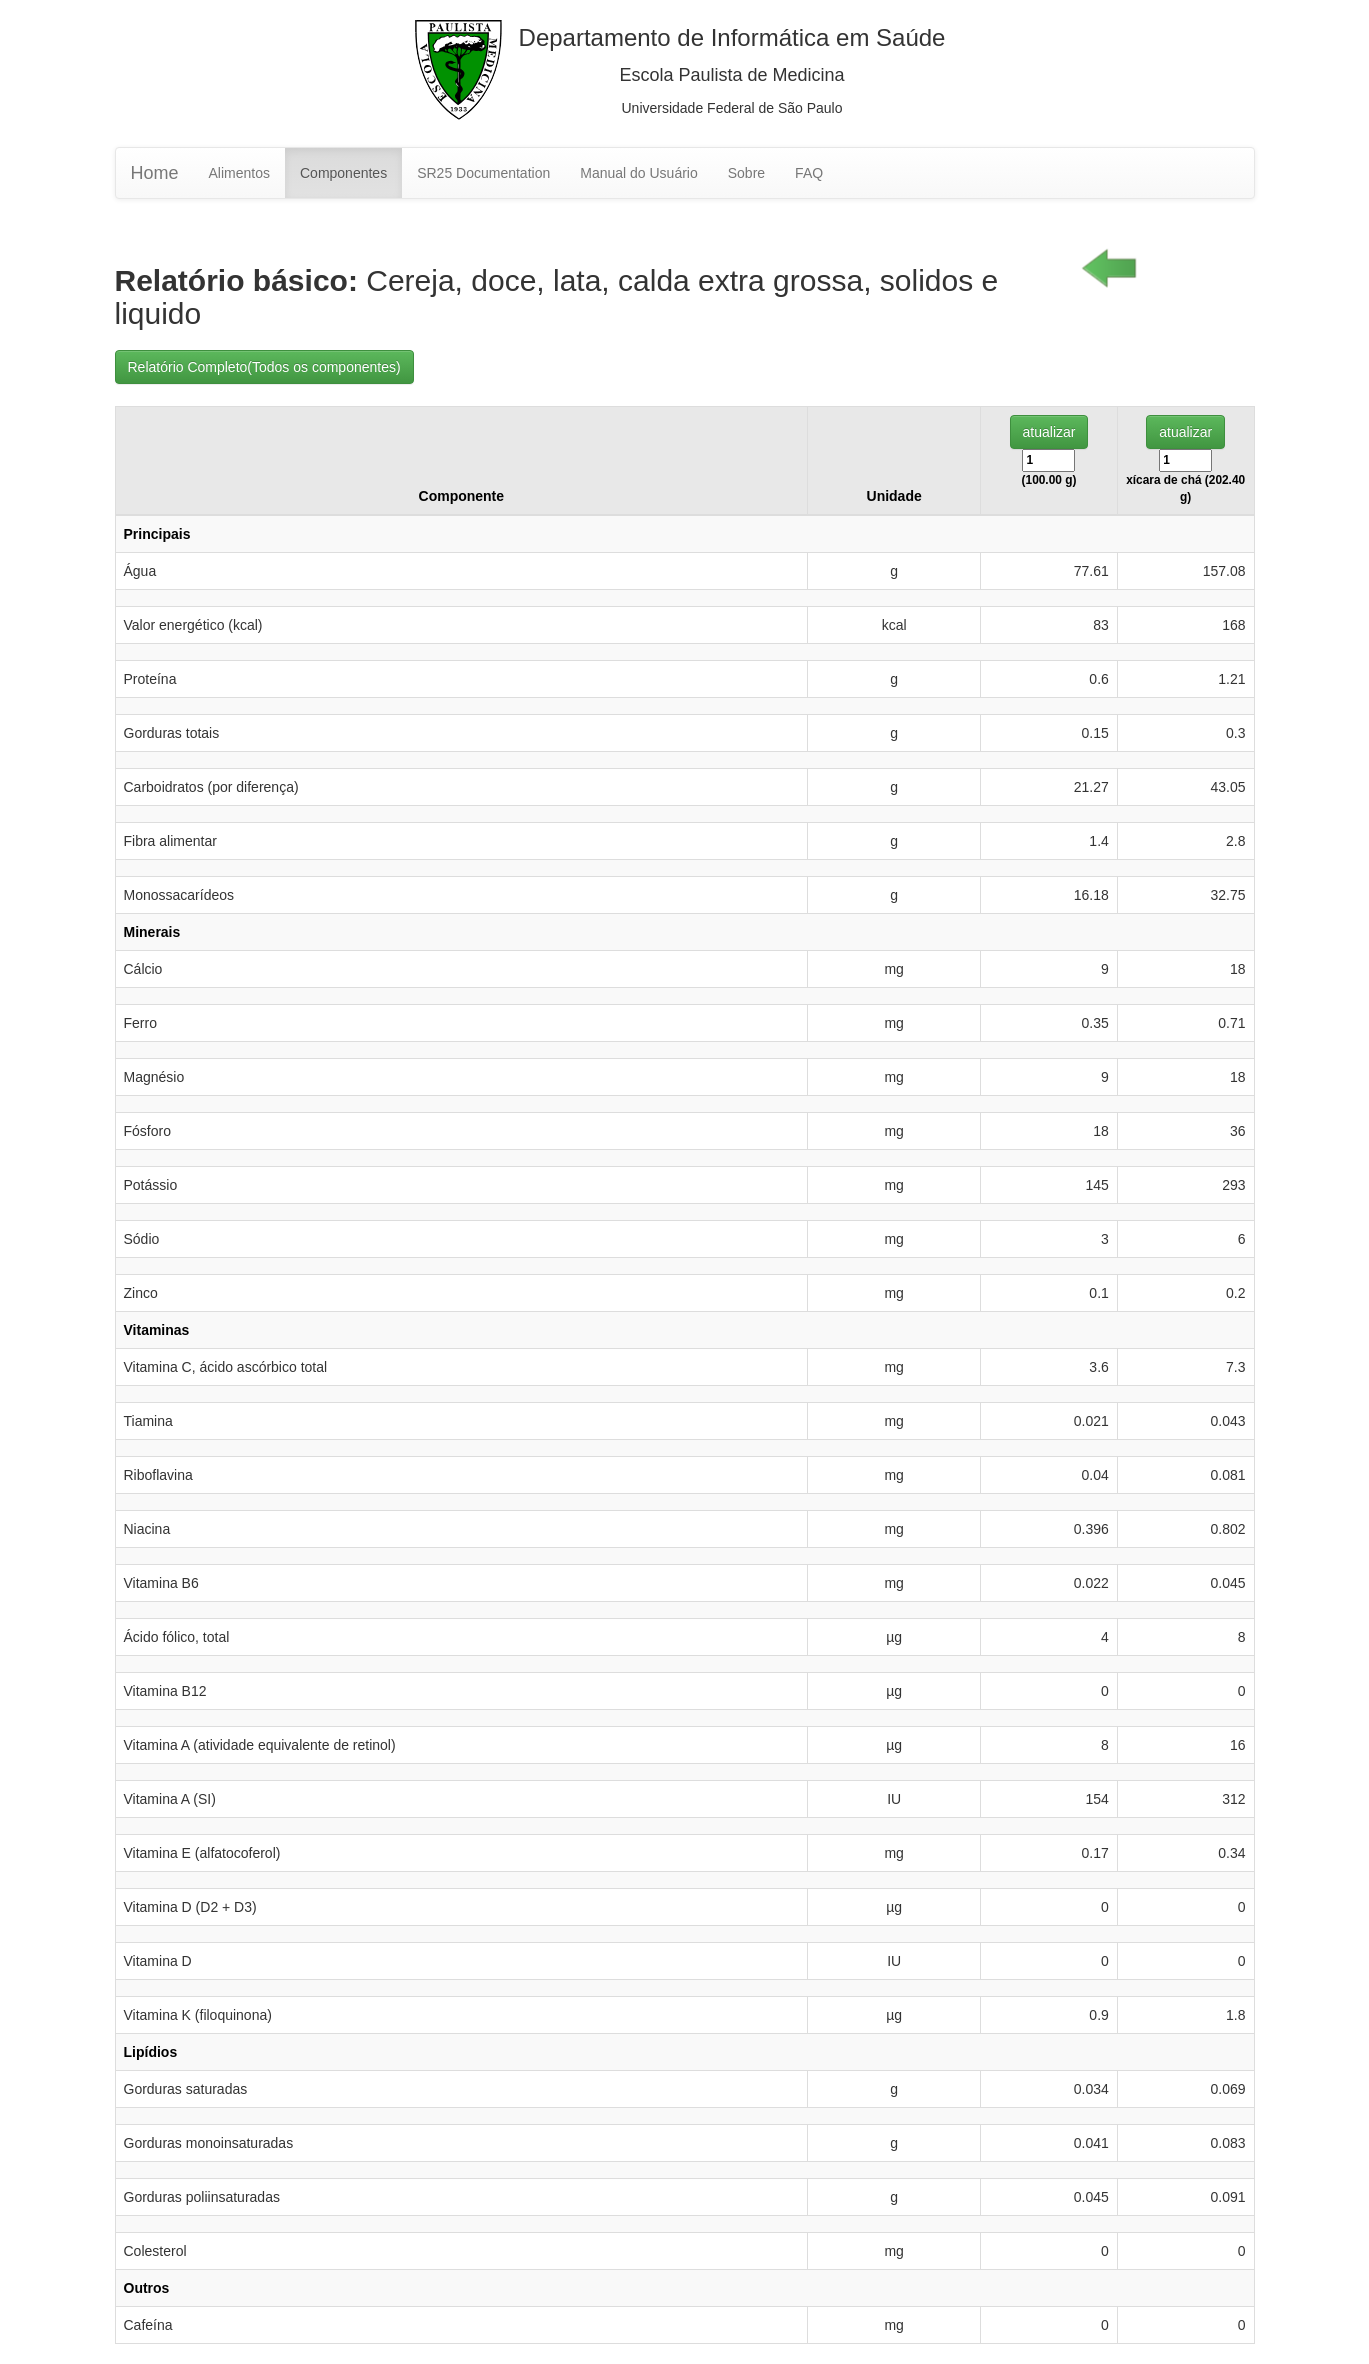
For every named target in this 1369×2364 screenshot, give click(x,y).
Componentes (343, 173)
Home (155, 173)
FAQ (809, 173)
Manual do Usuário (639, 173)
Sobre (746, 173)
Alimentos (239, 173)
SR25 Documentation (483, 173)
